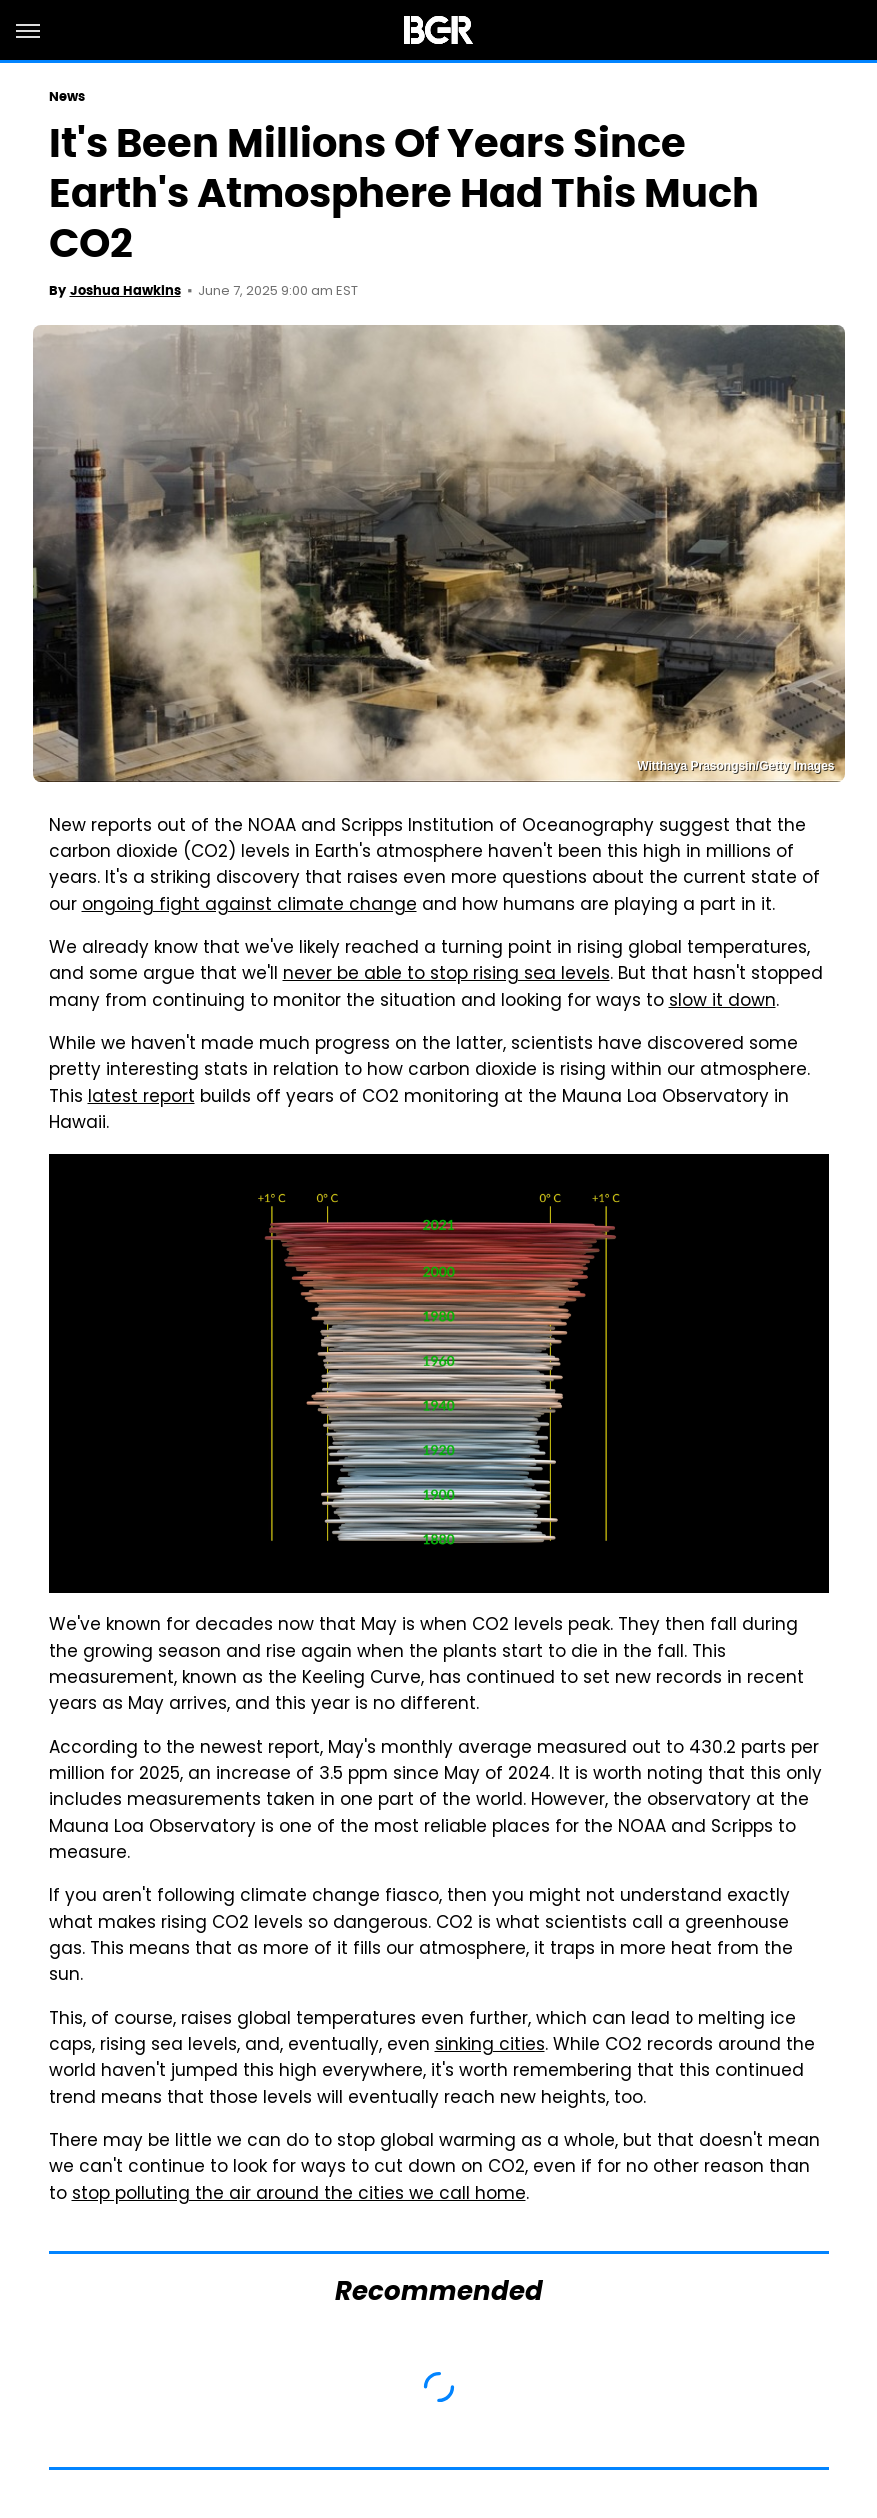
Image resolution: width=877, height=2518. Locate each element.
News (67, 96)
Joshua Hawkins (125, 290)
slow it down (722, 1002)
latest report (141, 1098)
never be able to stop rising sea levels (446, 975)
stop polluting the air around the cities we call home (299, 2195)
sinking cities (490, 2046)
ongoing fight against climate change (249, 906)
